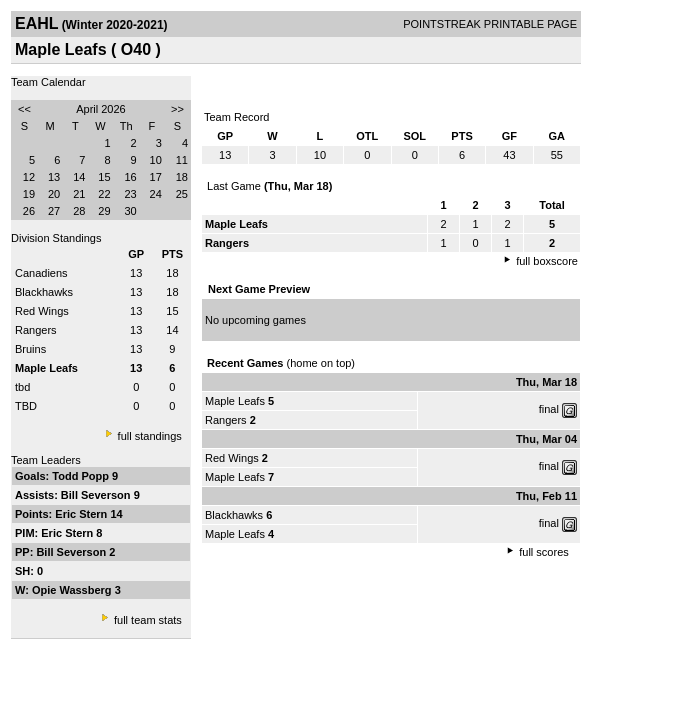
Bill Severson (97, 495)
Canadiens (41, 273)
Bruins (30, 349)
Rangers (36, 330)
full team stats (148, 620)
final (549, 409)
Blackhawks (44, 292)
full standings (150, 436)
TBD (26, 406)
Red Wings (42, 311)
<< (24, 109)
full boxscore (547, 261)
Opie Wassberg (73, 590)
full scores (544, 552)
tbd (22, 387)
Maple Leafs (235, 401)
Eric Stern (82, 514)
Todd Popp (82, 476)
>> (177, 109)
